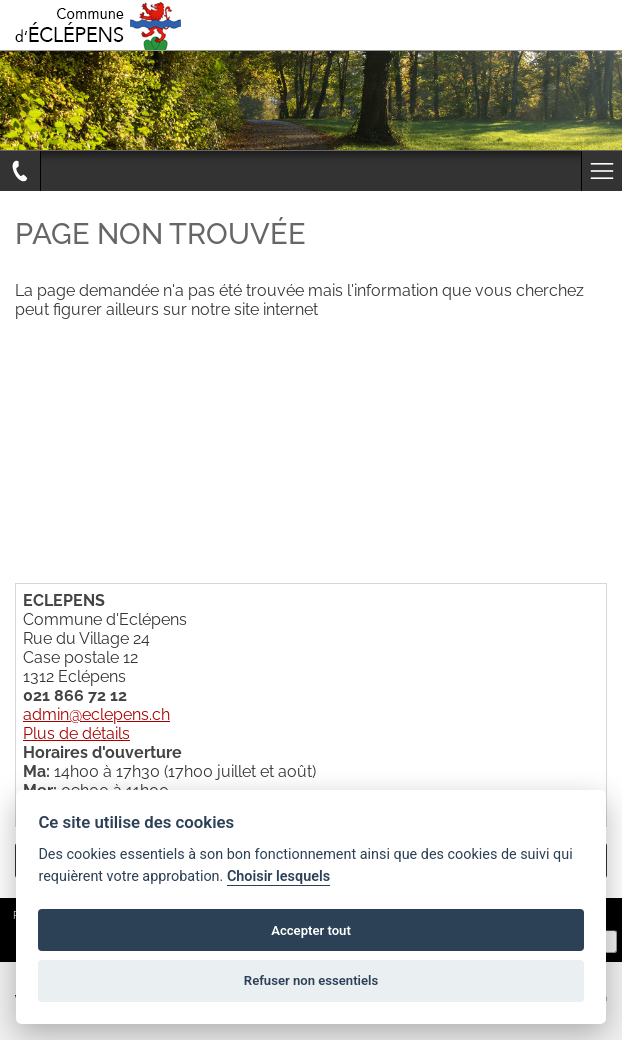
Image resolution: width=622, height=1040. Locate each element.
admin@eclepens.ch (96, 714)
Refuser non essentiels (311, 980)
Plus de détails (76, 733)
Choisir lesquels (278, 876)
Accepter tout (311, 930)
